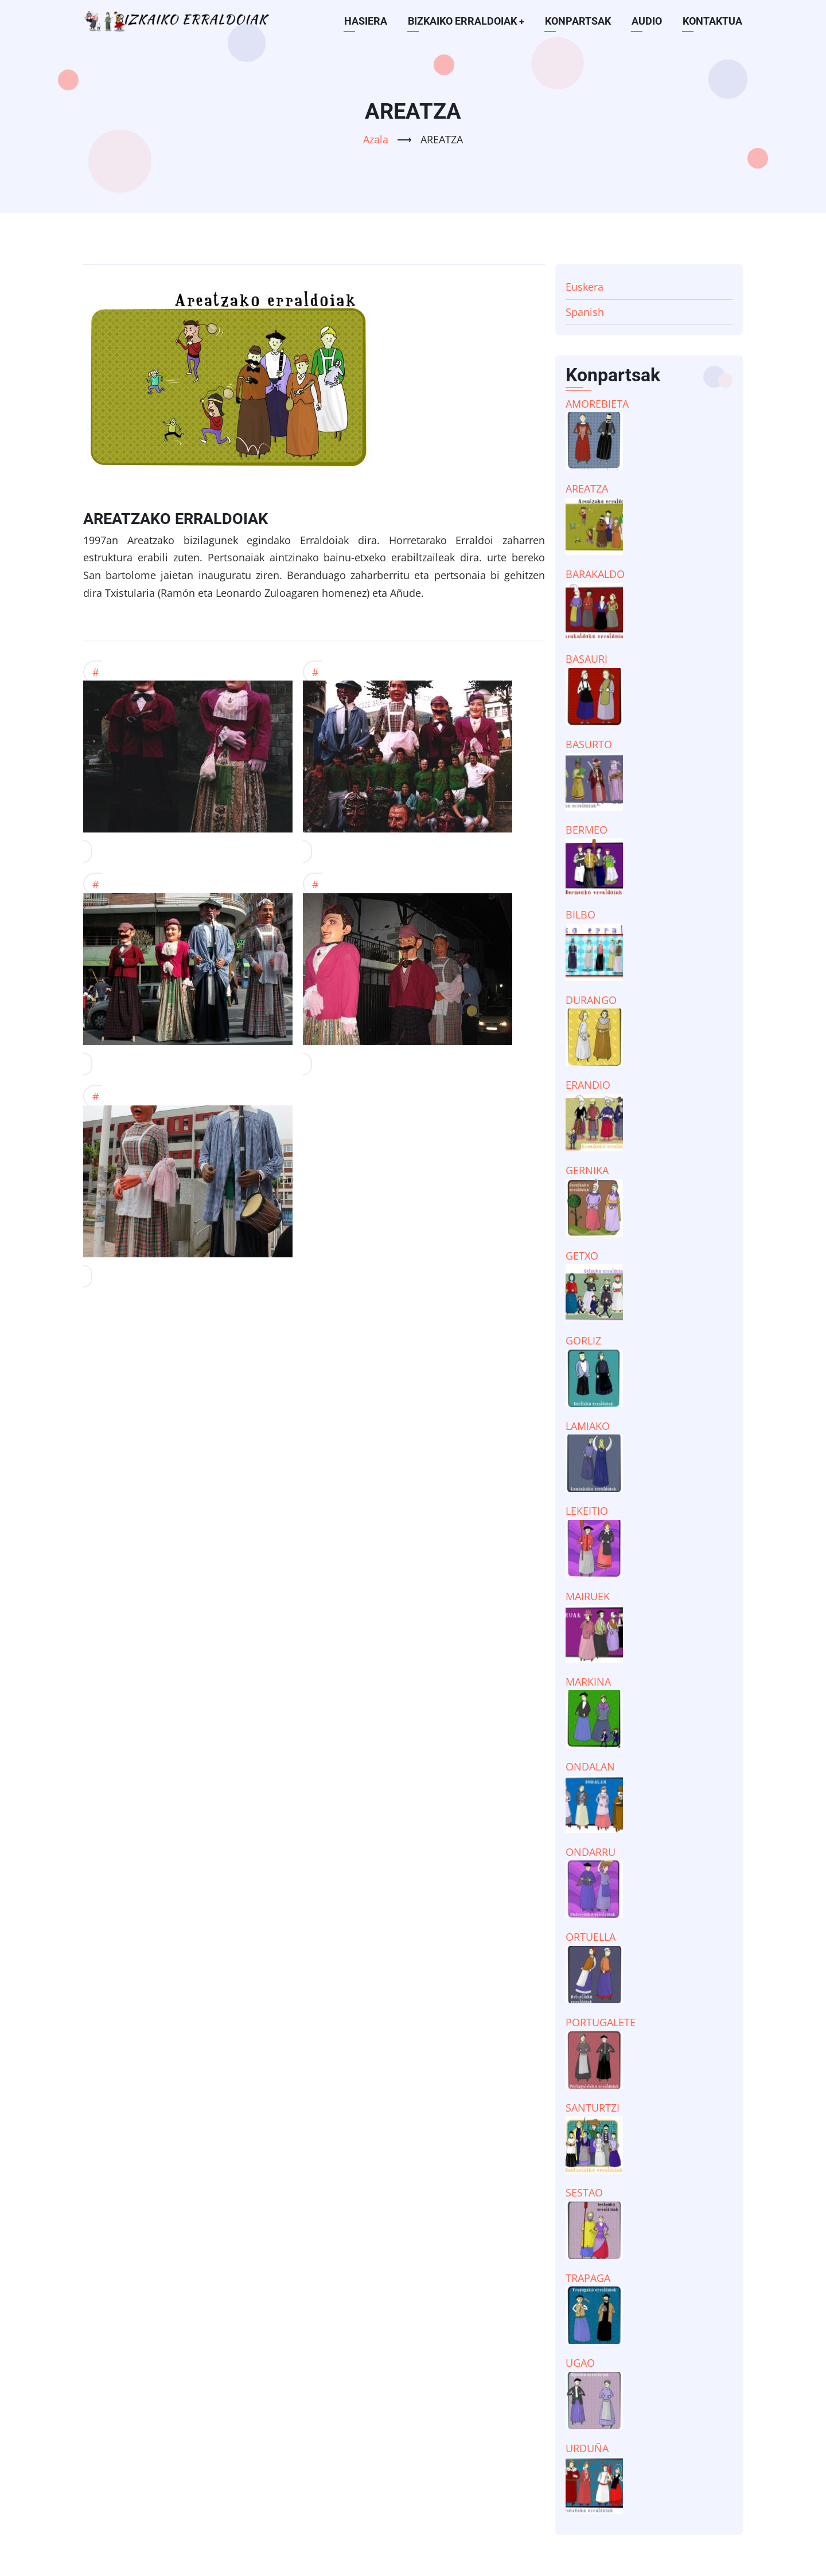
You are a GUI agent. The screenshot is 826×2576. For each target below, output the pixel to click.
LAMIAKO (588, 1426)
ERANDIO (588, 1085)
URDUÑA (587, 2448)
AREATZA (587, 488)
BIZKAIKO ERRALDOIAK (465, 21)
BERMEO (586, 829)
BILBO (580, 914)
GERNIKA (587, 1170)
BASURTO (589, 744)
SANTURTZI (593, 2107)
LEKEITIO (587, 1511)
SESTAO (584, 2192)
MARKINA (588, 1681)
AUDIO (647, 21)
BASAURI (586, 659)
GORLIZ (583, 1340)
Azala (375, 139)
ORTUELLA (590, 1937)
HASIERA (365, 21)
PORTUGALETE (601, 2022)
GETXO (582, 1255)
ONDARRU (590, 1852)
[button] (188, 761)
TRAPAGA (588, 2278)
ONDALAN (590, 1766)
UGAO (580, 2363)
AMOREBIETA (597, 404)
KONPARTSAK (578, 21)
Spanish (585, 312)
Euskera (584, 287)
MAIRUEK (588, 1596)
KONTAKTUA (712, 21)
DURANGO (591, 1000)
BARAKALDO (595, 574)
